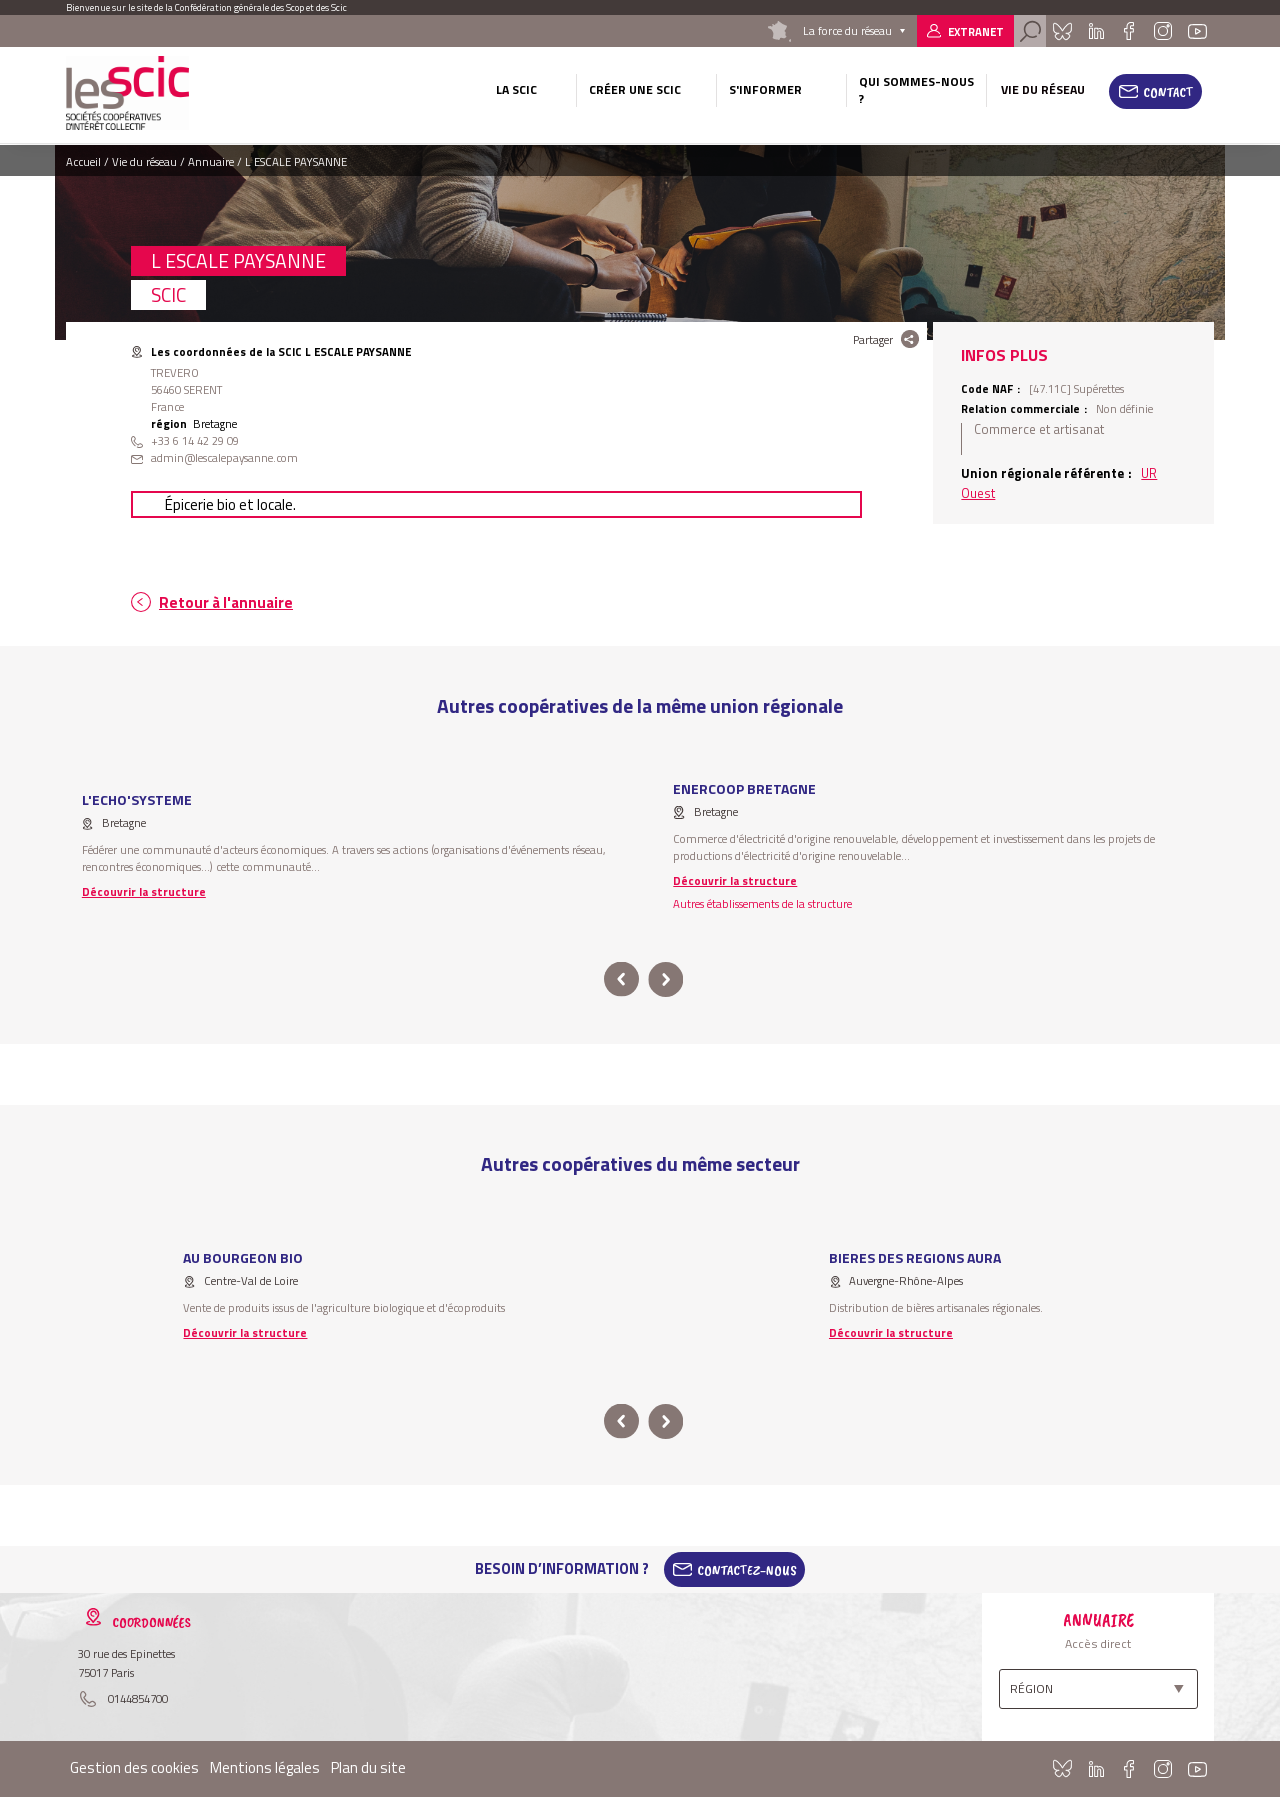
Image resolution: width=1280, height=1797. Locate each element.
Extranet (976, 31)
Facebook (1128, 31)
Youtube (1198, 31)
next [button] (665, 979)
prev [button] (621, 979)
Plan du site (368, 1767)
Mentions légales (265, 1767)
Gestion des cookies (134, 1767)
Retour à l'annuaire (226, 602)
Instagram (1162, 31)
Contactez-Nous (747, 1569)
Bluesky (1062, 31)
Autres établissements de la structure (762, 903)
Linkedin (1096, 31)
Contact (1168, 92)
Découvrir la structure (144, 891)
